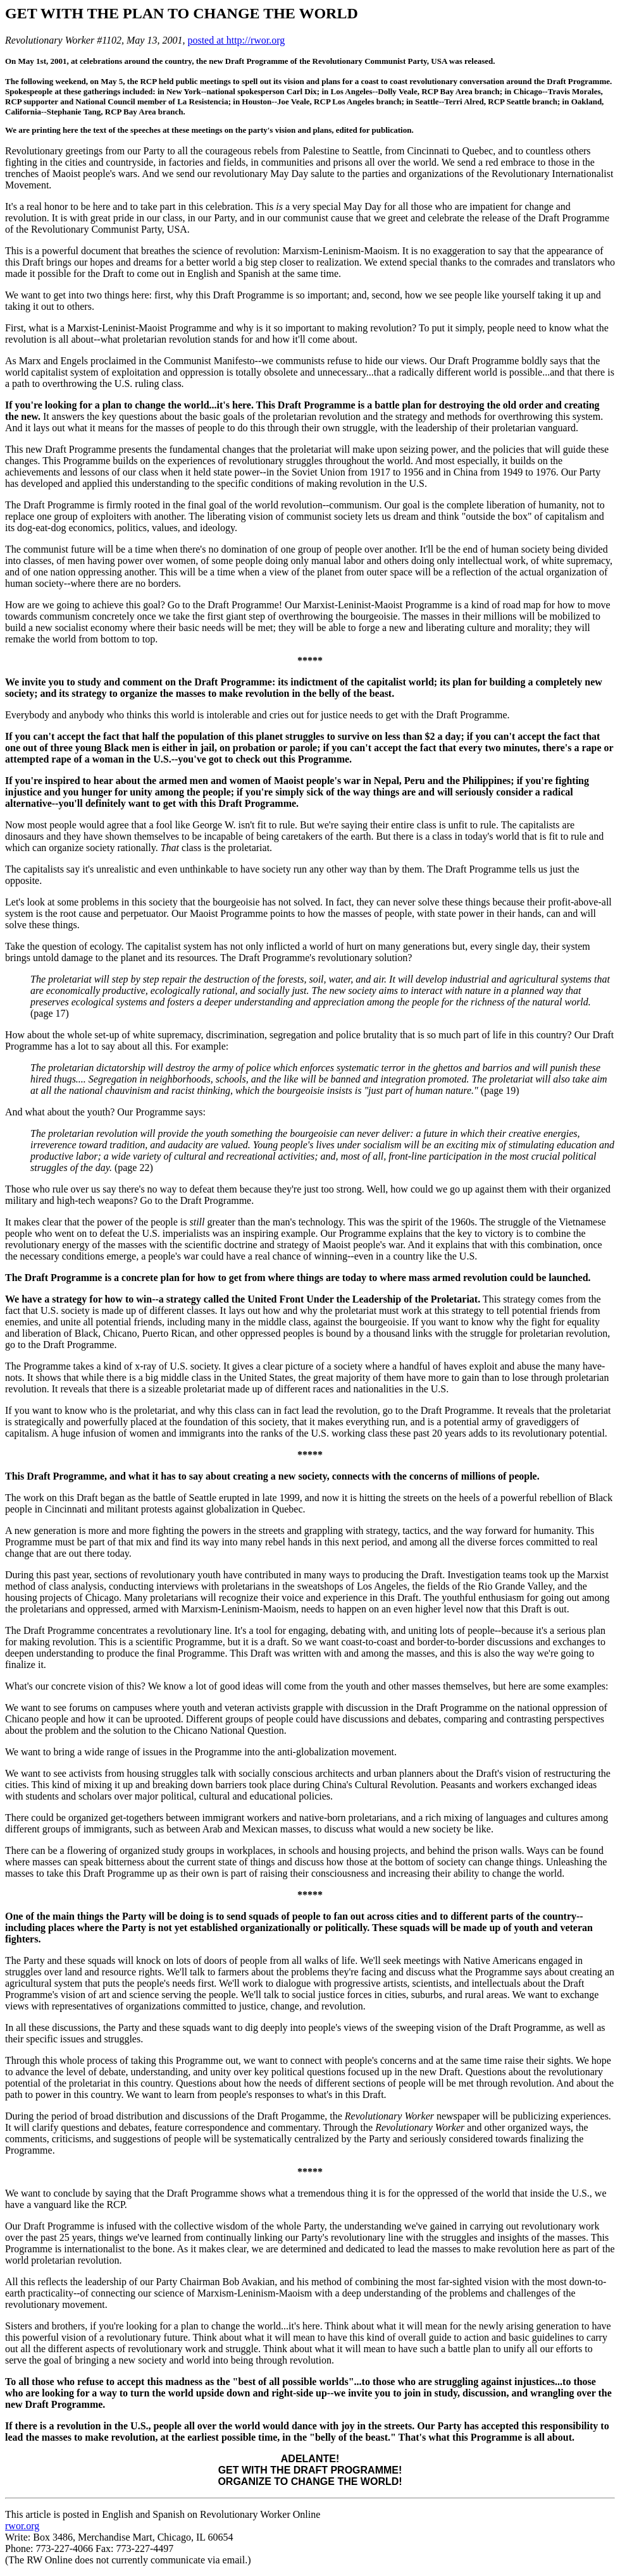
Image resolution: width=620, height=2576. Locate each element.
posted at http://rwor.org (236, 40)
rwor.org (22, 2525)
